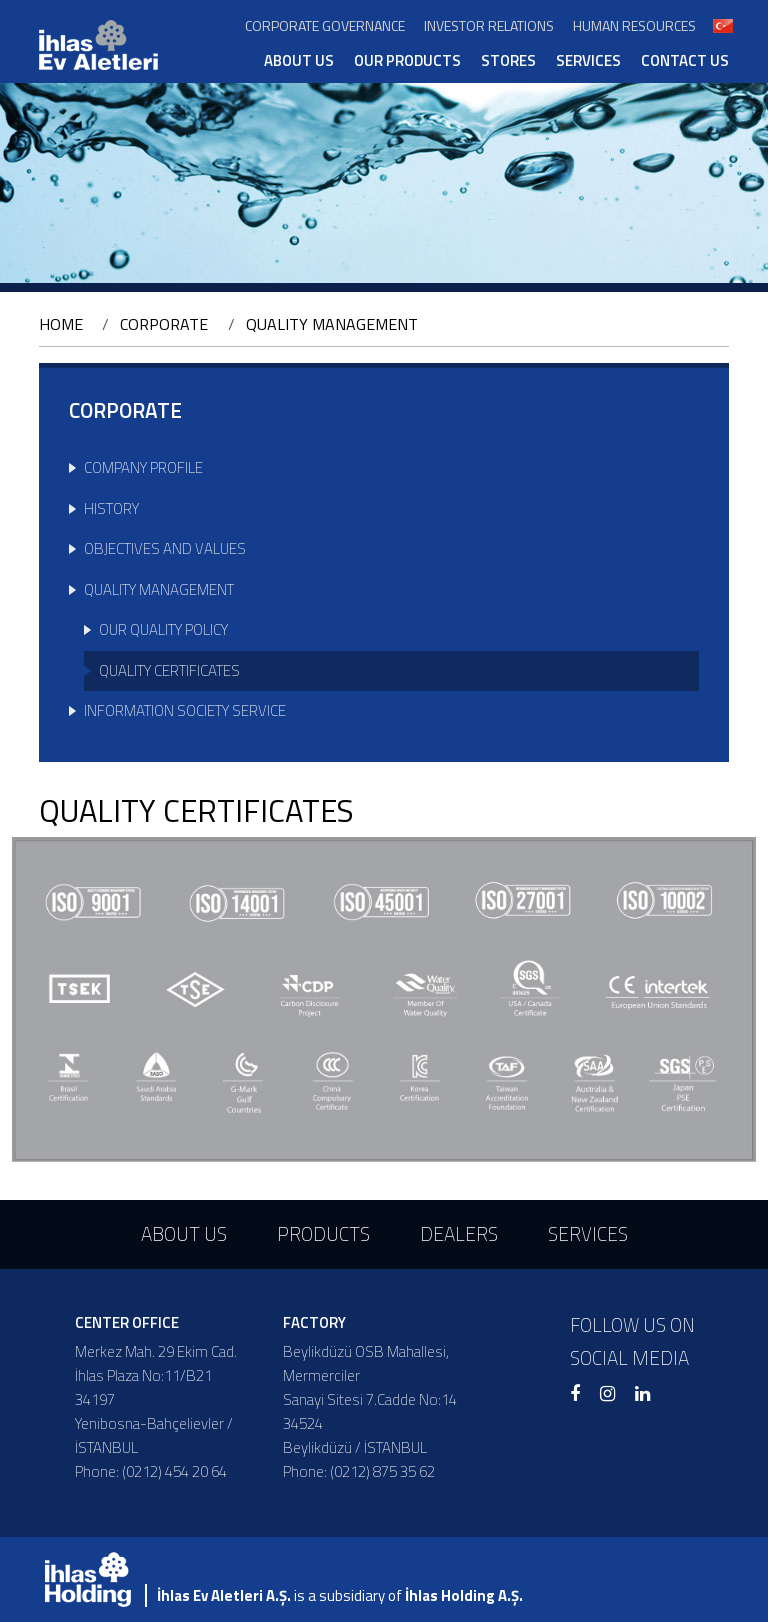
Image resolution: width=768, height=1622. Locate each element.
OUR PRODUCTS (407, 61)
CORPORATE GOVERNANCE (325, 25)
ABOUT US (299, 61)
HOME (61, 324)
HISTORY (111, 508)
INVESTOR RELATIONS (489, 25)
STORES (508, 61)
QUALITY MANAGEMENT (332, 324)
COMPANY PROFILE (143, 467)
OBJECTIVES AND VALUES (165, 548)
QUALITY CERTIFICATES (169, 670)
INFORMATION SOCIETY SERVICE (185, 710)
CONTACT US (685, 61)
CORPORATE (164, 324)
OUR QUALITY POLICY (163, 629)
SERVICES (588, 61)
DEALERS (459, 1233)
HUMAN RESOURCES (634, 25)
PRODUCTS (323, 1233)
